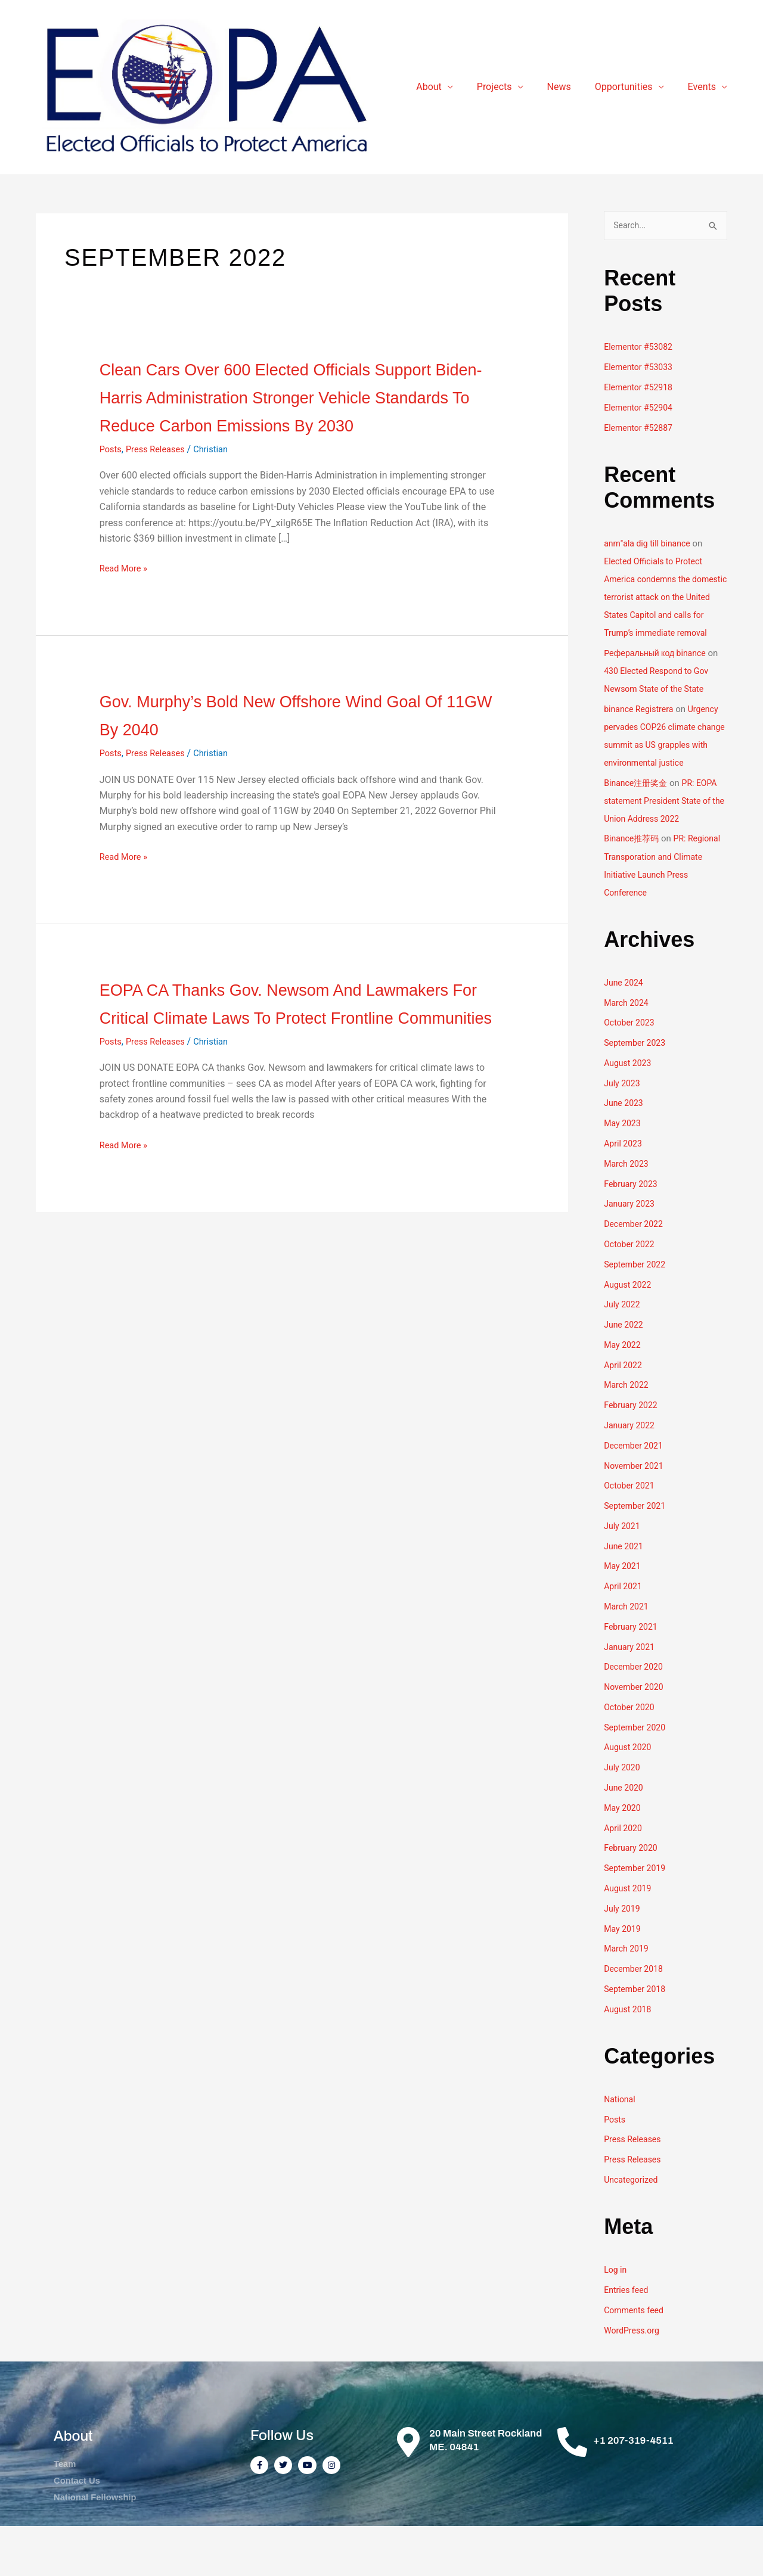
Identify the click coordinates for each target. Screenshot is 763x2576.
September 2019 (636, 1914)
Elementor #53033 (640, 378)
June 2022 (625, 1371)
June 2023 (625, 1150)
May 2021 (623, 1612)
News (571, 92)
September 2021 (636, 1552)
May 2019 (623, 1974)
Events (704, 92)
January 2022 (631, 1471)
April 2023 (624, 1190)
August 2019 (629, 1934)
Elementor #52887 (640, 438)
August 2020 (629, 1793)
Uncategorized (633, 2225)
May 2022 (623, 1391)
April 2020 (624, 1874)
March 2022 (628, 1431)
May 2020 (623, 1853)
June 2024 (625, 1029)
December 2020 (635, 1713)
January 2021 (631, 1692)
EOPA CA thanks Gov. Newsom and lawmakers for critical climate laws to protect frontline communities (291, 1054)
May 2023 (623, 1169)
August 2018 (629, 2054)
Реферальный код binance (658, 682)
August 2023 (629, 1109)
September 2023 (636, 1089)
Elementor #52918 (640, 398)
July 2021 (623, 1571)
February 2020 (632, 1893)
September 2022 (636, 1310)
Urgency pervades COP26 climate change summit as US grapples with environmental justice (664, 773)
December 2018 (635, 2014)
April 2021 (624, 1632)
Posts (112, 487)
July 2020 (623, 1813)
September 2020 (636, 1773)
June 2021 (625, 1592)
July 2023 (623, 1129)
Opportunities (631, 92)
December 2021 (635, 1491)
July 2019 (623, 1954)
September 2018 (636, 2034)
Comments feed (636, 2355)
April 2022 (624, 1411)
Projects (511, 92)
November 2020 (635, 1732)
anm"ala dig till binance (650, 554)
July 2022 (623, 1350)
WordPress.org (633, 2375)
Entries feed (628, 2335)
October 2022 (630, 1290)
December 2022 (635, 1270)
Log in (616, 2315)
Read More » (126, 606)
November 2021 (635, 1511)
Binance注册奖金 (638, 829)
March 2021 (628, 1652)
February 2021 (632, 1672)
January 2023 (631, 1250)
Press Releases (160, 487)
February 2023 (632, 1230)
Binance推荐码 (633, 885)
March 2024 (628, 1049)
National (620, 2144)
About (450, 92)
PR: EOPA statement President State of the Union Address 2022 (664, 847)
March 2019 (628, 1994)
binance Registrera (641, 737)
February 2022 (632, 1451)
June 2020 (625, 1833)
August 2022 (629, 1330)
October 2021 (630, 1532)
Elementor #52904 (640, 418)
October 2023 (630, 1069)
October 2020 (630, 1753)
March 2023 (628, 1210)
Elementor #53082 (640, 358)
